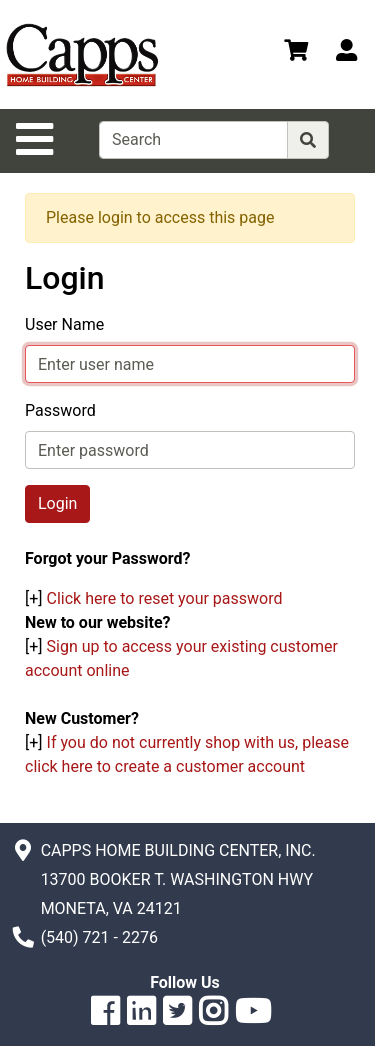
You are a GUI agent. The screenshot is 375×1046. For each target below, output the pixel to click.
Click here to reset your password (165, 598)
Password (60, 410)
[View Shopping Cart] (296, 53)
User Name (64, 324)
